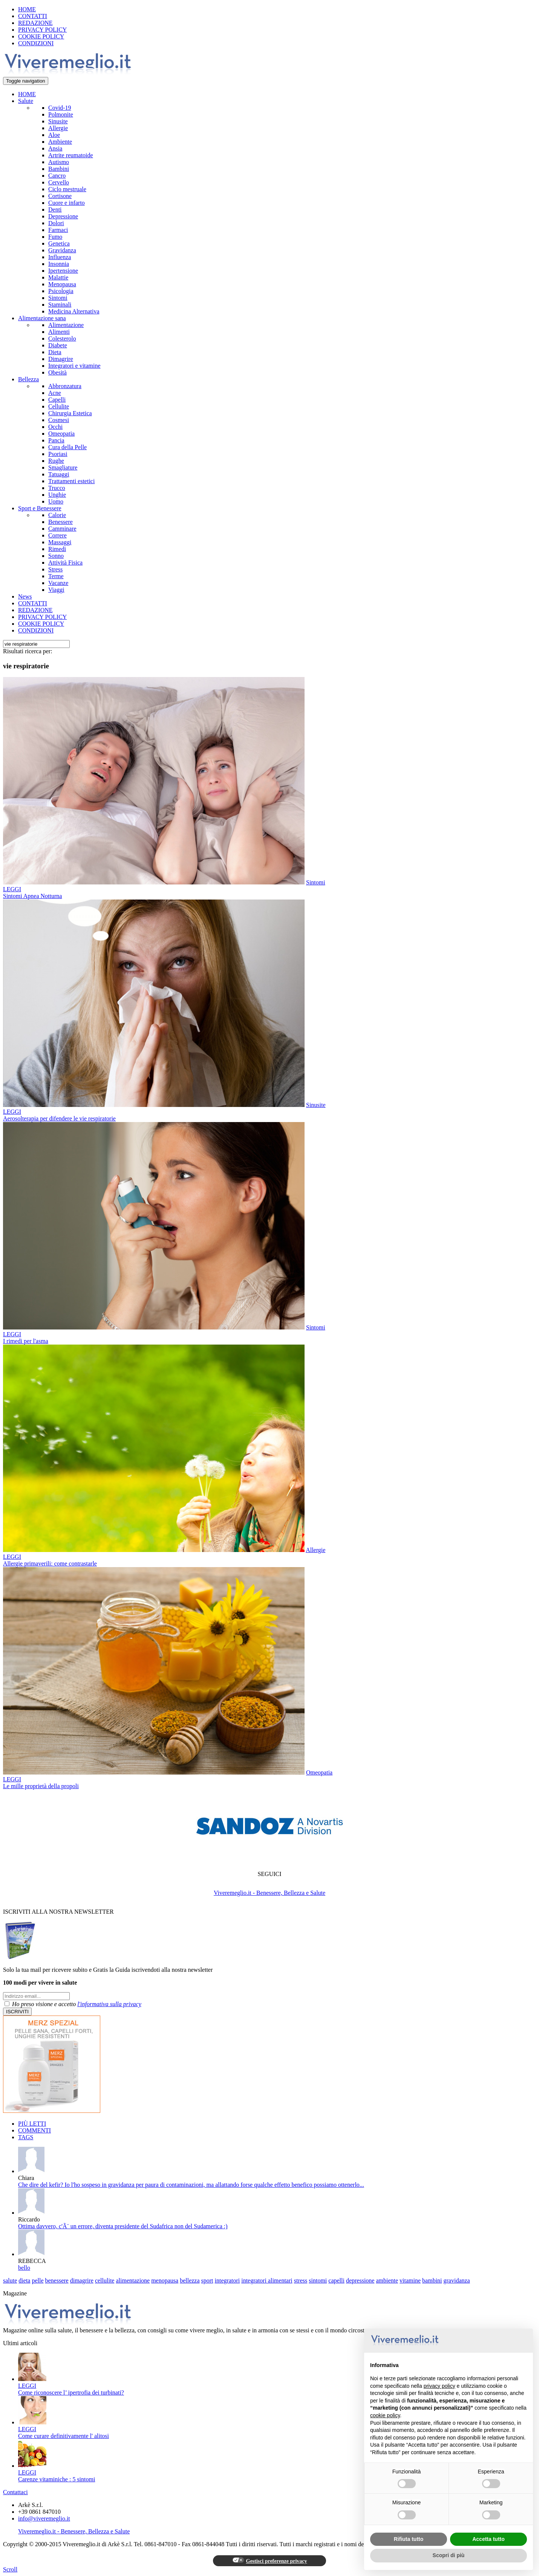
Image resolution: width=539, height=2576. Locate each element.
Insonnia (58, 264)
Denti (55, 209)
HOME (27, 9)
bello (24, 2267)
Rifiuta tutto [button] (409, 2539)
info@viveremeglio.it (44, 2518)
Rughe (56, 460)
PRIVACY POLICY (42, 29)
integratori (227, 2280)
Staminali (59, 304)
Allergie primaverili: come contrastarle (50, 1563)
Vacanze (58, 583)
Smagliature (62, 467)
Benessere (60, 522)
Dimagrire (60, 359)
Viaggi (56, 589)
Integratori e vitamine (74, 365)
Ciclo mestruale (67, 189)
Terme (56, 576)
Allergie (58, 128)
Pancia (56, 440)
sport (207, 2280)
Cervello (58, 182)
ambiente (387, 2280)
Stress (55, 569)
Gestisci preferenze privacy (269, 2560)
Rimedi (57, 549)
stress (301, 2280)
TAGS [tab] (26, 2137)
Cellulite (58, 406)
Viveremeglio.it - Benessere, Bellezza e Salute (269, 1893)
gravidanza (457, 2280)
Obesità (57, 372)
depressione (360, 2280)
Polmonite (60, 114)
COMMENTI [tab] (34, 2130)
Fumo (55, 236)
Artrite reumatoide (70, 155)
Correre (57, 535)
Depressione (63, 216)
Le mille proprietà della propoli (41, 1786)
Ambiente (60, 141)
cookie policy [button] (385, 2415)
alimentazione (133, 2280)
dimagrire (81, 2280)
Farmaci (58, 230)
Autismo (58, 162)
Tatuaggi (58, 474)
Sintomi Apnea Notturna (32, 896)
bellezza (189, 2280)
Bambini (58, 169)
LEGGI (12, 889)
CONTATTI (32, 16)
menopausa (164, 2280)
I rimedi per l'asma (25, 1341)
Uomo (55, 501)
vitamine (410, 2280)
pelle (37, 2280)
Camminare (62, 528)
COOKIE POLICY (41, 36)
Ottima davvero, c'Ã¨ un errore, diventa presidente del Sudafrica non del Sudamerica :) (123, 2226)
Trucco (56, 488)
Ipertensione (63, 270)
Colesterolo (62, 338)
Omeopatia (61, 433)
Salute (25, 101)
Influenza (59, 257)
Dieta (54, 352)
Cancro (57, 175)
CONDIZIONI (36, 43)
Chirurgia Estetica (70, 413)
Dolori (56, 223)
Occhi (55, 427)
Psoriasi (57, 454)
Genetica (59, 243)
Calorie (57, 515)
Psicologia (61, 291)
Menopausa (62, 284)
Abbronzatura (64, 386)
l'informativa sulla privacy (109, 2004)
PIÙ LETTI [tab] (32, 2123)
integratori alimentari (266, 2280)
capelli (336, 2280)
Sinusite (58, 121)
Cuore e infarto (66, 203)
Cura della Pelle (67, 447)
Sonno (56, 556)
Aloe (54, 135)
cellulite (105, 2280)
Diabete (57, 345)
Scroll (10, 2569)
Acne (54, 393)
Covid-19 (59, 107)
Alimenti (59, 332)
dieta (24, 2280)
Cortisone (60, 196)
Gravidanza (62, 250)
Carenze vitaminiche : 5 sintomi (56, 2479)
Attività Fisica (65, 562)
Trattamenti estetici (71, 481)
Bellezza (28, 379)
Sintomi (57, 298)
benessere (57, 2280)
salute (10, 2280)
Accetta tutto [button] (488, 2539)
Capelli (57, 399)
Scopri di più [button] (449, 2555)
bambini (432, 2280)
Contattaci (15, 2492)
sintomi (318, 2280)
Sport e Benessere (39, 508)
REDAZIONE (35, 23)
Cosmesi (58, 420)
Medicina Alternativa (74, 311)
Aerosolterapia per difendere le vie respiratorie (59, 1118)
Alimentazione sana (42, 318)
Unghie (57, 494)
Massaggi (59, 542)
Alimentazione (66, 325)
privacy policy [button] (439, 2386)
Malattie (58, 277)
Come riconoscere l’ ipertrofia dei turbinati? (71, 2392)
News (25, 596)
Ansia (55, 148)
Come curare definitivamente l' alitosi (63, 2436)
